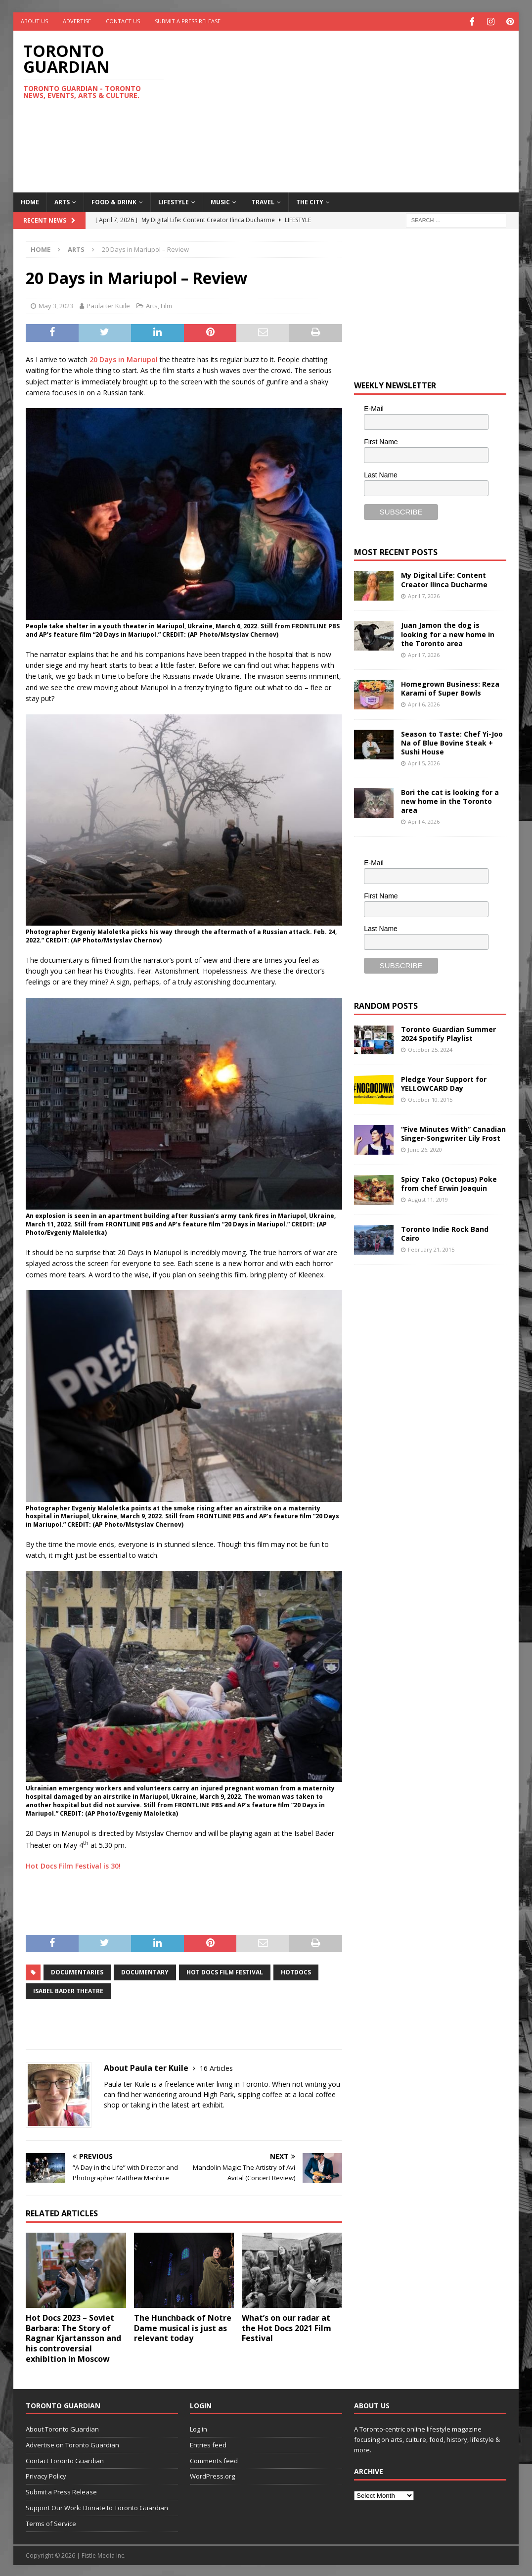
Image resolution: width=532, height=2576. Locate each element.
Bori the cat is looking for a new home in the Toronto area (450, 799)
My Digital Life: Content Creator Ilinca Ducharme (444, 578)
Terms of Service (51, 2522)
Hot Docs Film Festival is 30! (73, 1865)
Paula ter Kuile (108, 304)
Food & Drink (113, 200)
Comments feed (214, 2459)
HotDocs (296, 1971)
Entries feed (208, 2443)
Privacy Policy (46, 2475)
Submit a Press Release (188, 21)
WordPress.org (212, 2475)
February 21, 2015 (431, 1248)
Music (220, 200)
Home (30, 200)
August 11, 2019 (428, 1198)
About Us (34, 21)
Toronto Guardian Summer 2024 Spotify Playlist (448, 1033)
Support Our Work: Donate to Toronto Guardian (97, 2506)
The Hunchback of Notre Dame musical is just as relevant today (182, 2326)
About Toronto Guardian (62, 2428)
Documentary (145, 1971)
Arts (62, 200)
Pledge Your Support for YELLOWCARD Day (444, 1083)
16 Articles (216, 2067)
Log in (198, 2428)
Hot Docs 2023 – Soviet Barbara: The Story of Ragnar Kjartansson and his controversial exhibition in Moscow (73, 2337)
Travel (263, 200)
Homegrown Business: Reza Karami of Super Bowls (450, 687)
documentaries (77, 1971)
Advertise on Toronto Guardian (72, 2443)
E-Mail (374, 408)
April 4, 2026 (424, 820)
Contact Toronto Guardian (65, 2459)
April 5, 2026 (424, 762)
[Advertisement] (359, 109)
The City (309, 200)
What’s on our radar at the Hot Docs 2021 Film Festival (286, 2326)
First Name (381, 441)
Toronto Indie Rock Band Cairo (444, 1232)
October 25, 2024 (430, 1048)
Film (166, 304)
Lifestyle (173, 200)
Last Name (381, 473)
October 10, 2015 (430, 1098)
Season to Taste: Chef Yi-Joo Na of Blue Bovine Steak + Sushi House (452, 741)
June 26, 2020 (425, 1148)
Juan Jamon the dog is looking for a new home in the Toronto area (447, 633)
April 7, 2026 (424, 594)
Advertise (77, 21)
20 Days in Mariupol (123, 358)
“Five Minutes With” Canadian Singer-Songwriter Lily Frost (453, 1133)
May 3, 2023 (56, 304)
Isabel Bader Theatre (68, 1990)
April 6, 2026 (424, 702)
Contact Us (123, 21)
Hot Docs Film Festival (224, 1971)
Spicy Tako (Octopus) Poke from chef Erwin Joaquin (449, 1182)
